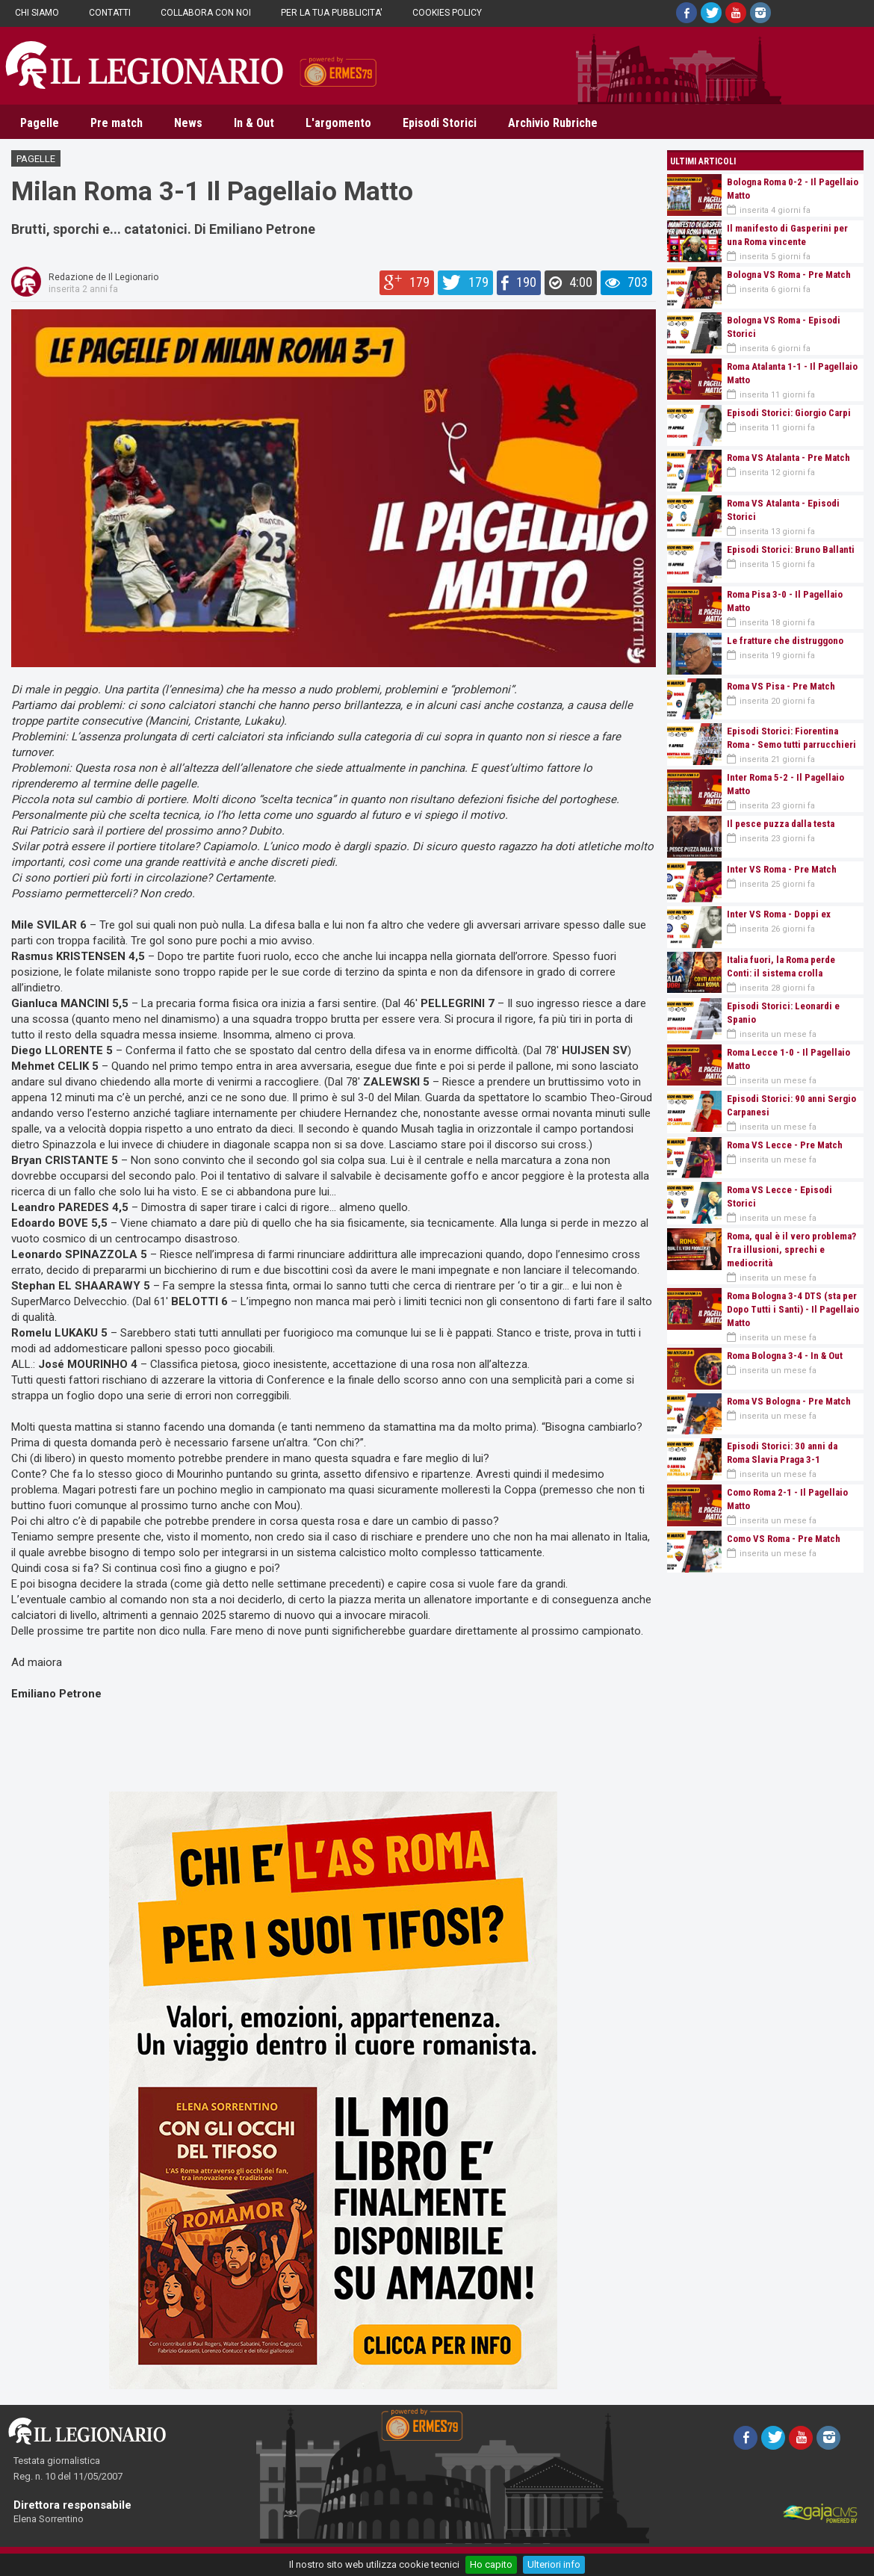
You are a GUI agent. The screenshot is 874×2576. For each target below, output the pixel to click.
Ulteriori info (553, 2564)
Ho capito (491, 2564)
